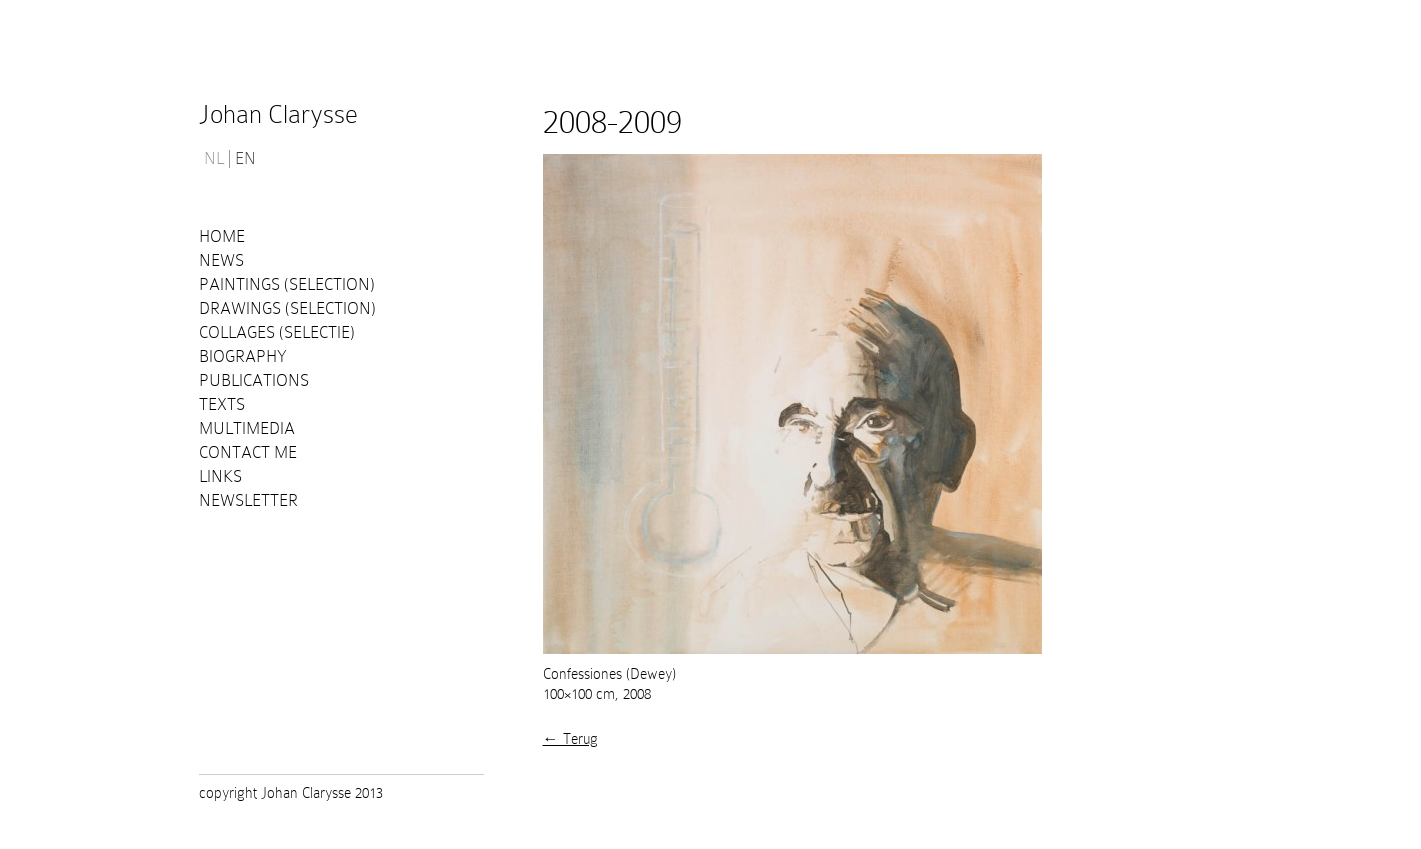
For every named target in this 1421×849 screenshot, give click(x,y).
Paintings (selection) (287, 284)
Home (222, 236)
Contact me (248, 452)
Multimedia (247, 428)
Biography (243, 356)
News (221, 260)
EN (245, 159)
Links (220, 476)
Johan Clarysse (278, 114)
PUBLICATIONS (254, 380)
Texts (222, 404)
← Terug (570, 739)
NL (214, 159)
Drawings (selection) (287, 308)
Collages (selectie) (277, 332)
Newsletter (248, 500)
